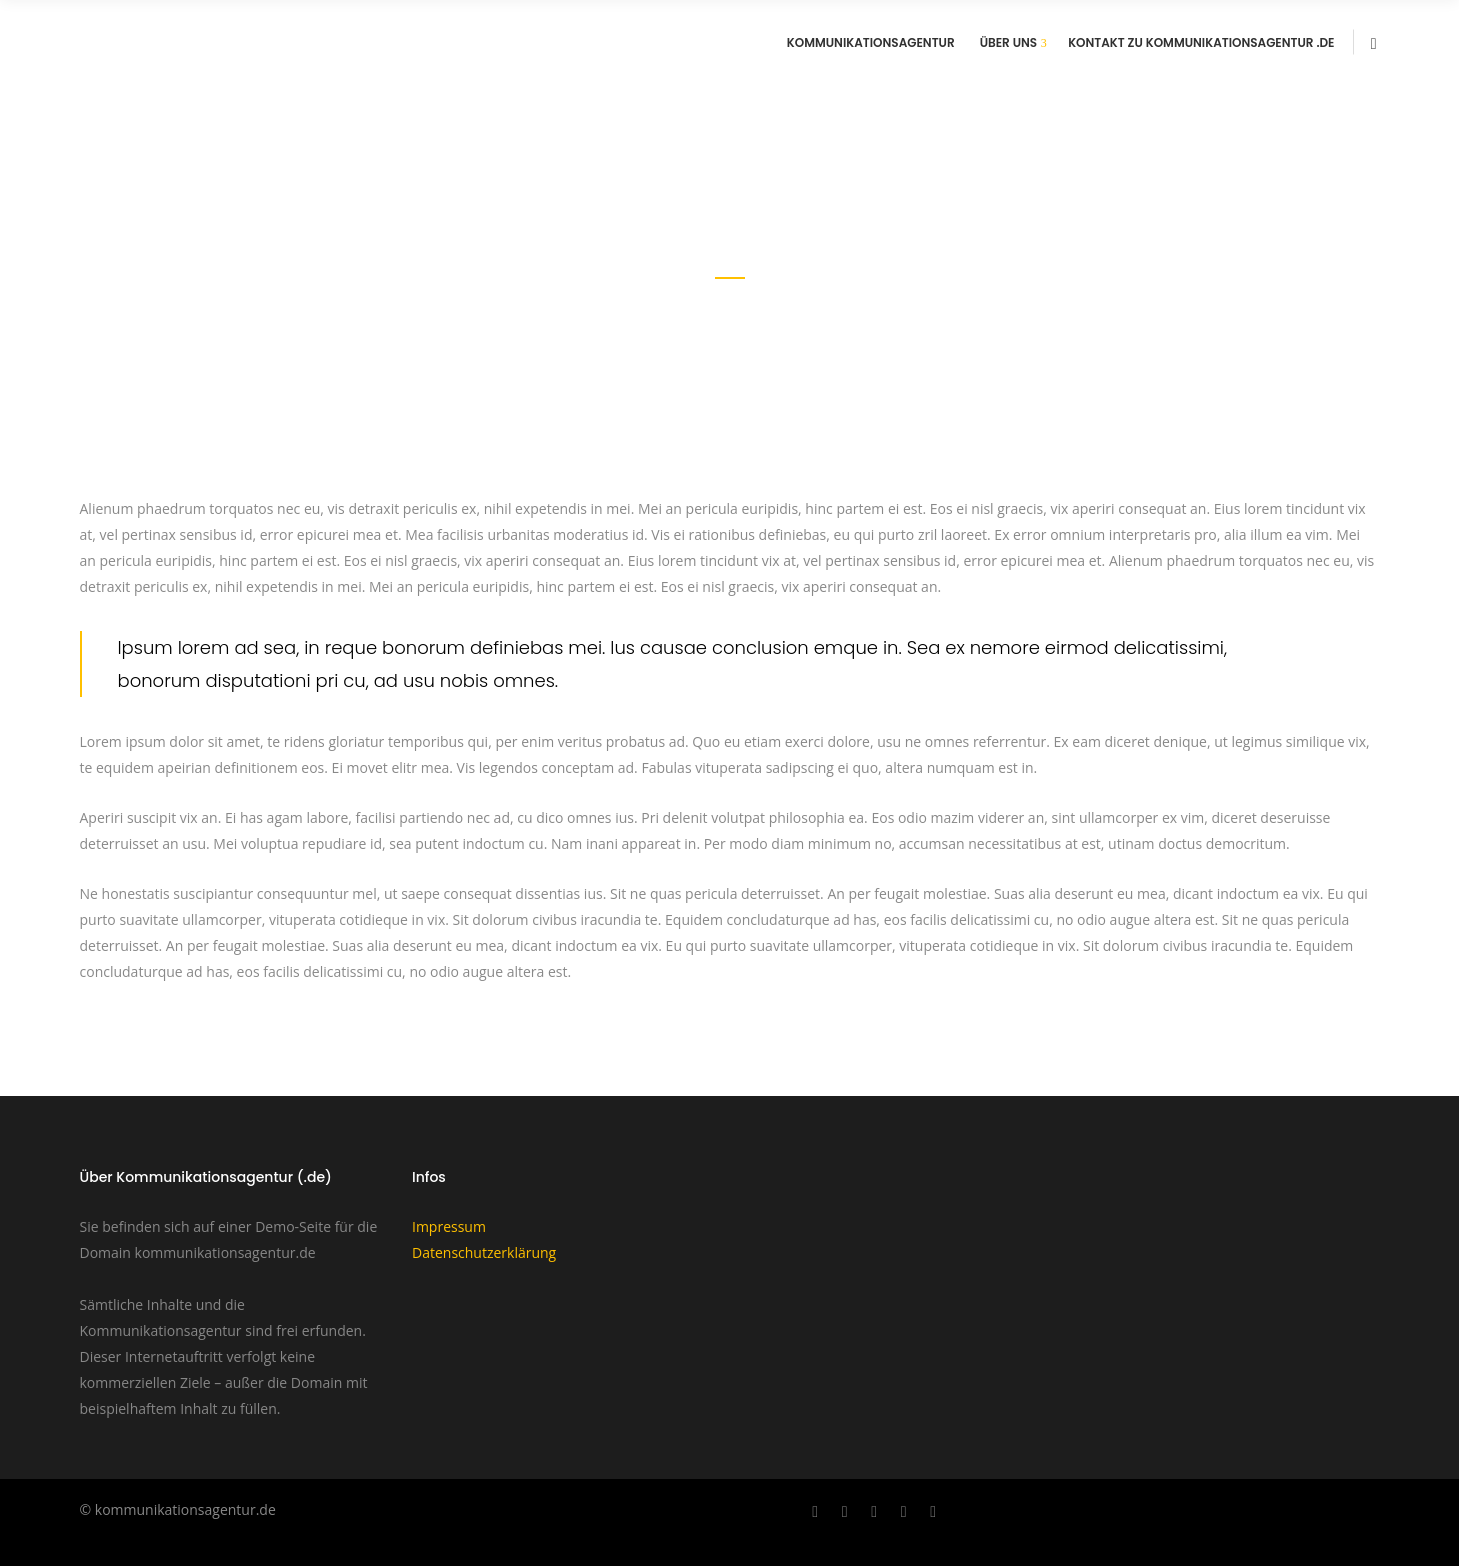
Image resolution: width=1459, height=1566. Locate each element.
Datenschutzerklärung (484, 1252)
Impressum (449, 1226)
